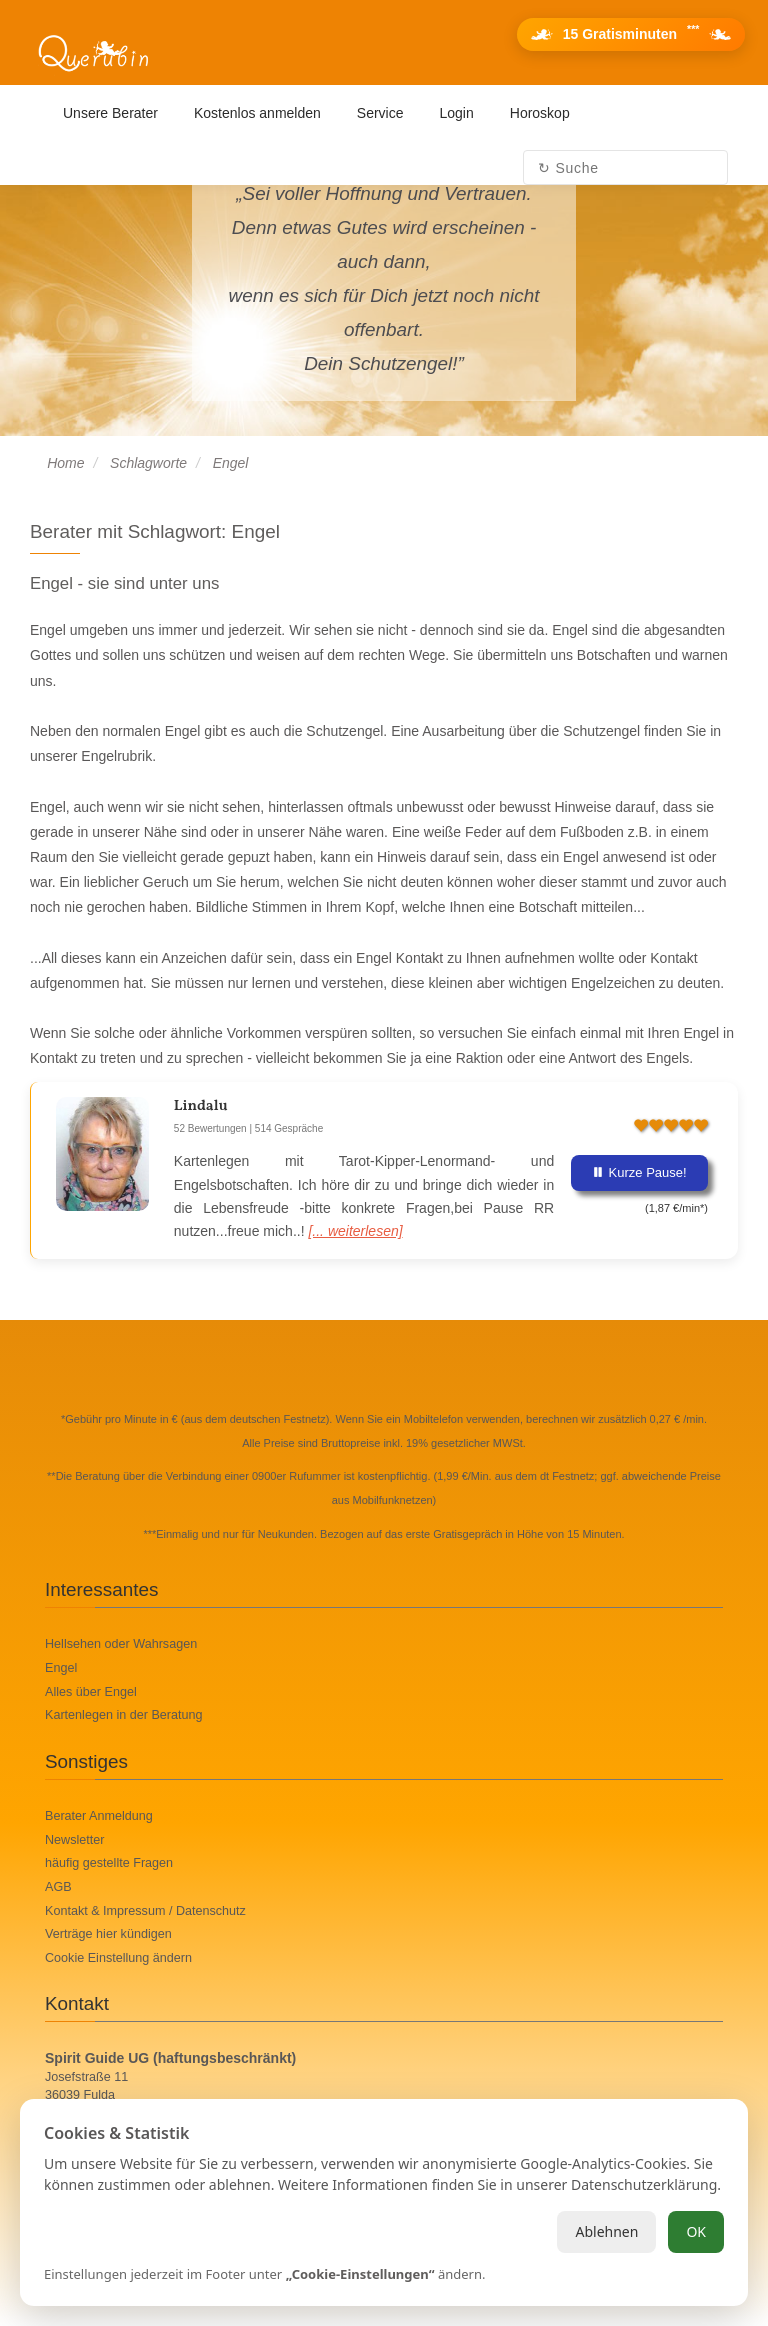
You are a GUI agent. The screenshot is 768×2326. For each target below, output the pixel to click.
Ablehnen (606, 2231)
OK (696, 2231)
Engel (61, 1668)
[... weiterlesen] (355, 1231)
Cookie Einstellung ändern (118, 1958)
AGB (58, 1887)
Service (380, 113)
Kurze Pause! (639, 1172)
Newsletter (75, 1840)
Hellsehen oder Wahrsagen (121, 1644)
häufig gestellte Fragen (109, 1863)
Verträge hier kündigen (108, 1934)
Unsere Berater (110, 113)
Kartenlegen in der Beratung (124, 1715)
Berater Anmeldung (99, 1816)
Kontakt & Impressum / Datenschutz (145, 1911)
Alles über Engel (91, 1692)
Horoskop (540, 113)
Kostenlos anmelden (257, 113)
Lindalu (201, 1106)
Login (457, 113)
